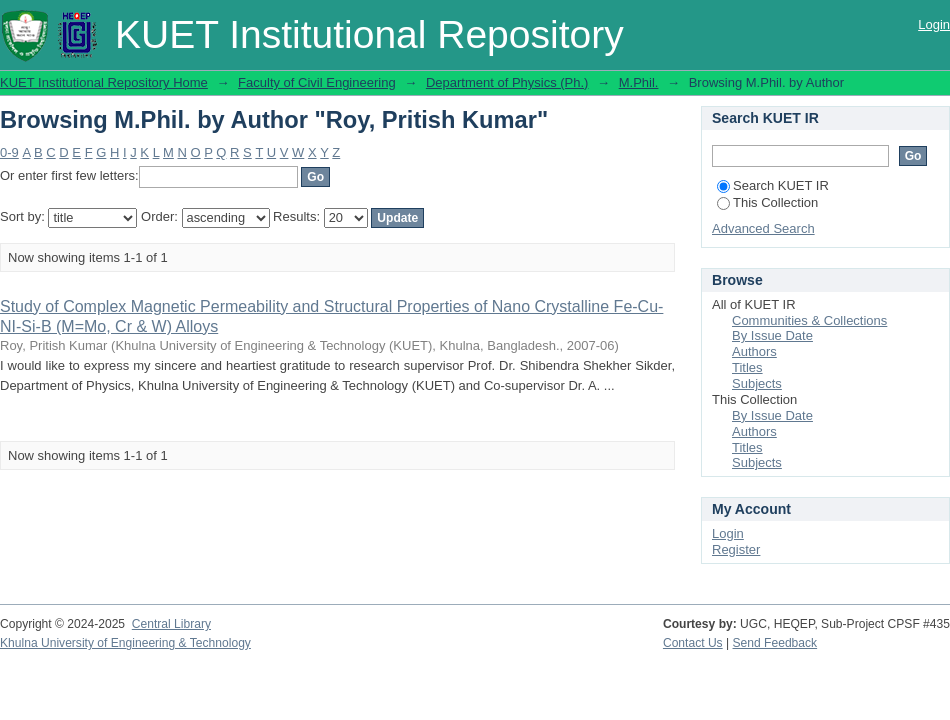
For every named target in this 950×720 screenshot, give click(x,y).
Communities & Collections (809, 320)
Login (934, 24)
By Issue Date (772, 335)
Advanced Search (763, 228)
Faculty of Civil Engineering (317, 82)
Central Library (171, 624)
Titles (747, 367)
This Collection (767, 202)
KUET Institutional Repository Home (104, 82)
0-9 (9, 152)
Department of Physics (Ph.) (507, 82)
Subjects (757, 383)
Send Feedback (775, 643)
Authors (754, 351)
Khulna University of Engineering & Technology (125, 643)
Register (736, 549)
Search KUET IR (773, 185)
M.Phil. (639, 82)
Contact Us (693, 643)
